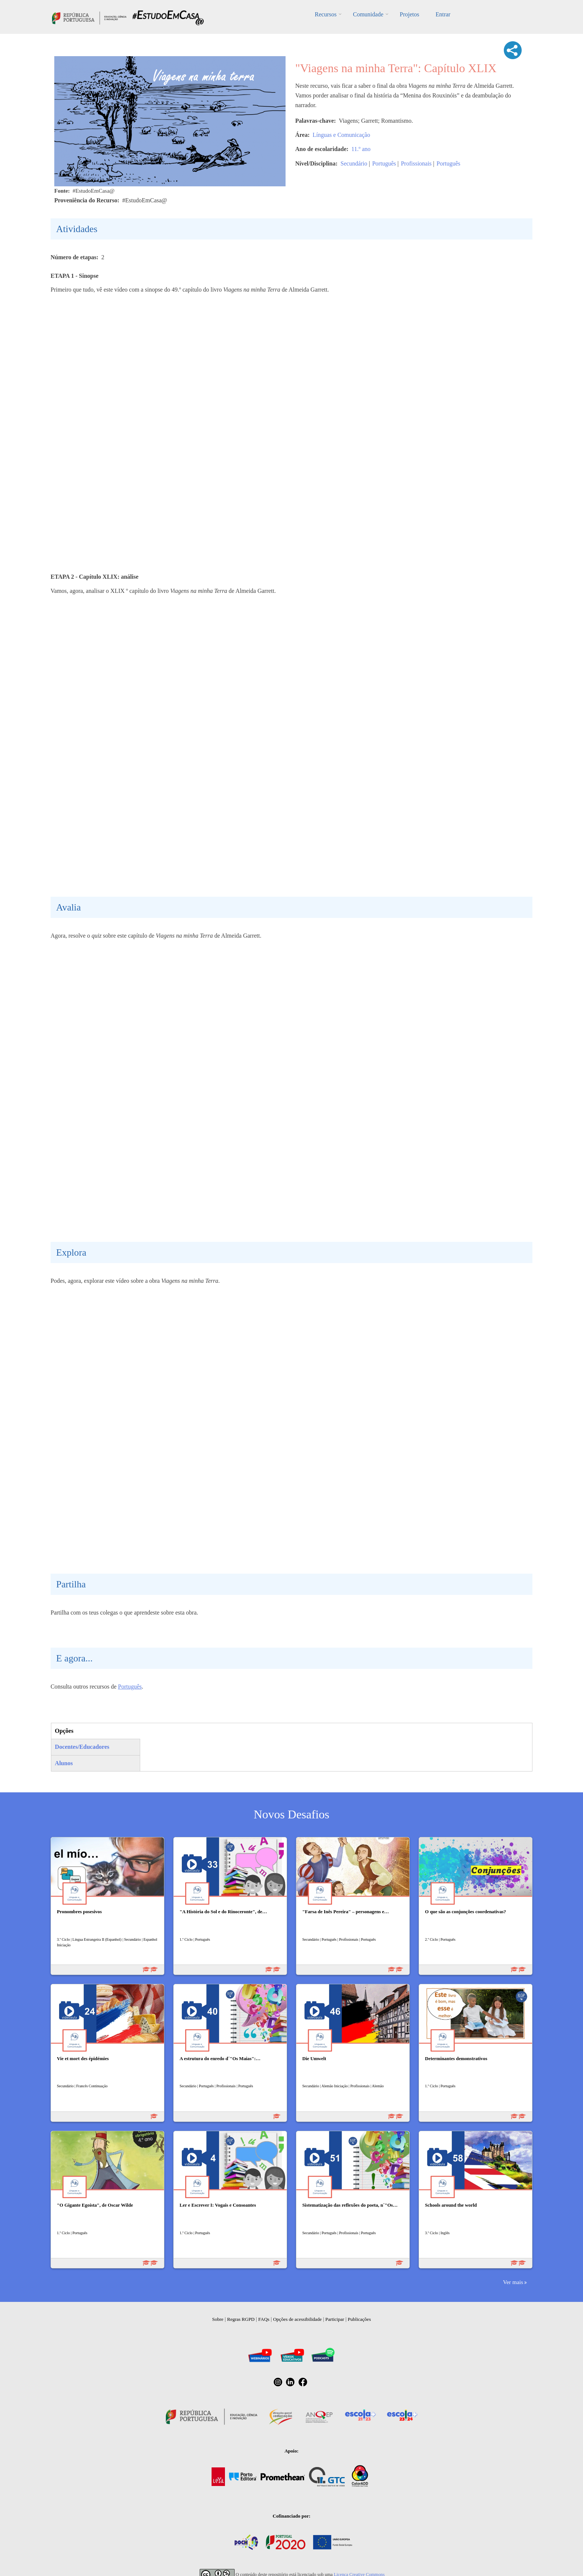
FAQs (264, 2319)
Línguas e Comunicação (341, 135)
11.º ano (360, 149)
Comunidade (368, 14)
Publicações (359, 2319)
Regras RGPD (241, 2319)
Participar (334, 2319)
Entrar (442, 14)
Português (384, 163)
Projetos (409, 14)
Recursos (326, 14)
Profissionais (416, 163)
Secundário (354, 163)
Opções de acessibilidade (297, 2319)
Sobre (217, 2319)
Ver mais (513, 2282)
